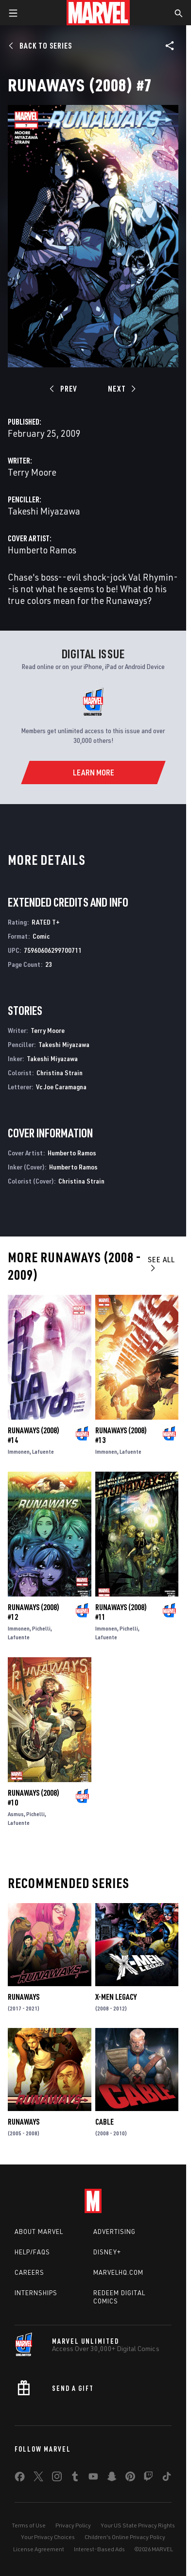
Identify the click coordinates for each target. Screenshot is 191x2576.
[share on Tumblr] (75, 2478)
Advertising (114, 2231)
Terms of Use (29, 2525)
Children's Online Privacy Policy (125, 2537)
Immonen (19, 1451)
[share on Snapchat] (112, 2478)
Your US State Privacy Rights (138, 2525)
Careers (29, 2272)
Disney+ (107, 2252)
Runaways (23, 1997)
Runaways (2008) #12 (33, 1612)
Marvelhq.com (118, 2272)
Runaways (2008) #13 (121, 1435)
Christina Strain (59, 1072)
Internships (36, 2293)
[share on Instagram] (57, 2478)
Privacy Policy (73, 2525)
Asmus (16, 1814)
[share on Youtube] (93, 2478)
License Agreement (38, 2549)
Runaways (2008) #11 (121, 1612)
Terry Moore (32, 472)
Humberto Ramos (42, 549)
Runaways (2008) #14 (33, 1435)
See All (161, 1263)
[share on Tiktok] (167, 2478)
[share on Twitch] (148, 2478)
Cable (104, 2122)
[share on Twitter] (38, 2478)
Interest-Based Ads (99, 2549)
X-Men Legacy (116, 1997)
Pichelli (41, 1628)
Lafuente (43, 1451)
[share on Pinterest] (130, 2478)
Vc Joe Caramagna (61, 1086)
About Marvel (39, 2231)
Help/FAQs (32, 2252)
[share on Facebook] (20, 2479)
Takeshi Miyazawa (44, 510)
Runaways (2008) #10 (33, 1797)
